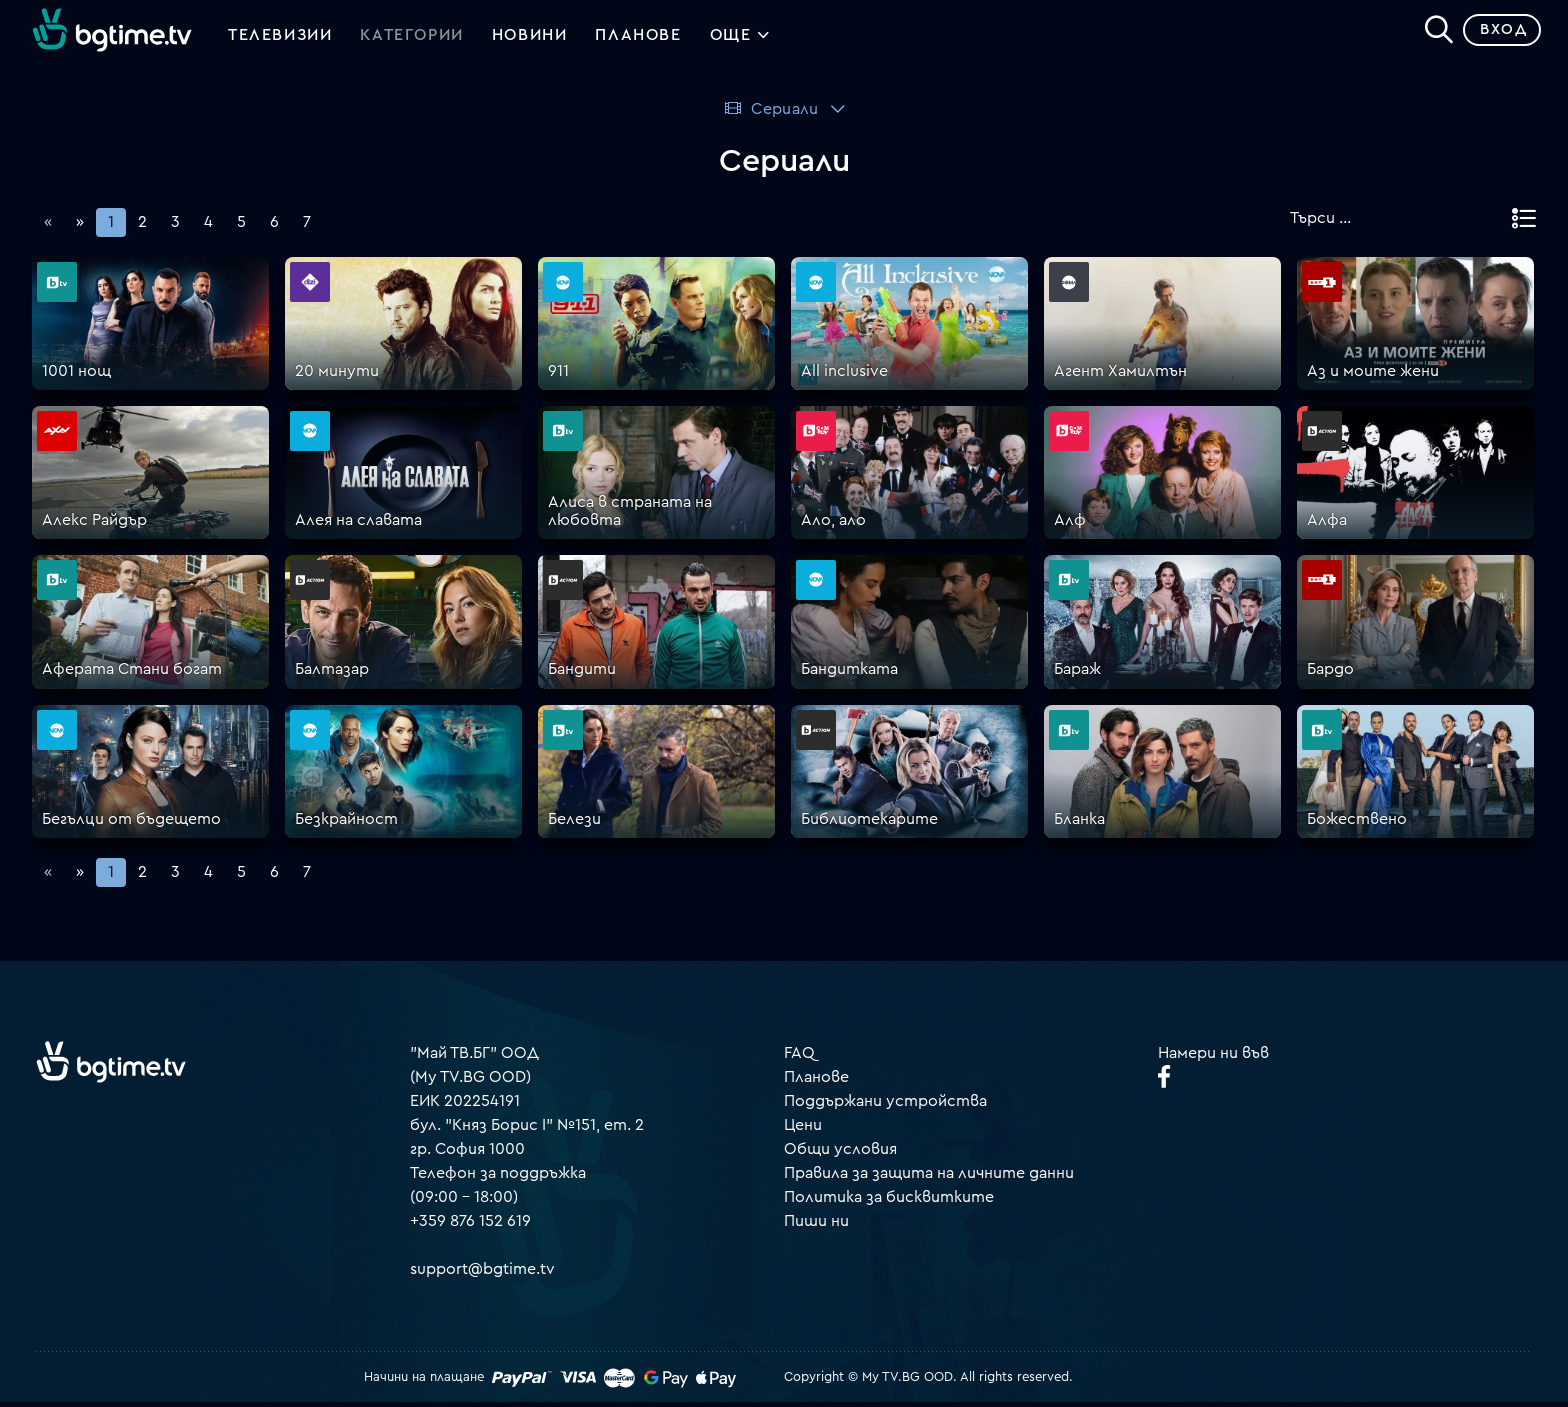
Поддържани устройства (885, 1105)
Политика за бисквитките (889, 1201)
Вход (1498, 34)
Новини (530, 38)
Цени (803, 1129)
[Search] (1434, 31)
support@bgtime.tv (482, 1273)
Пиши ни (816, 1225)
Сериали (770, 113)
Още (740, 40)
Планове (816, 1081)
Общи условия (840, 1153)
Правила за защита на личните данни (929, 1177)
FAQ (799, 1057)
